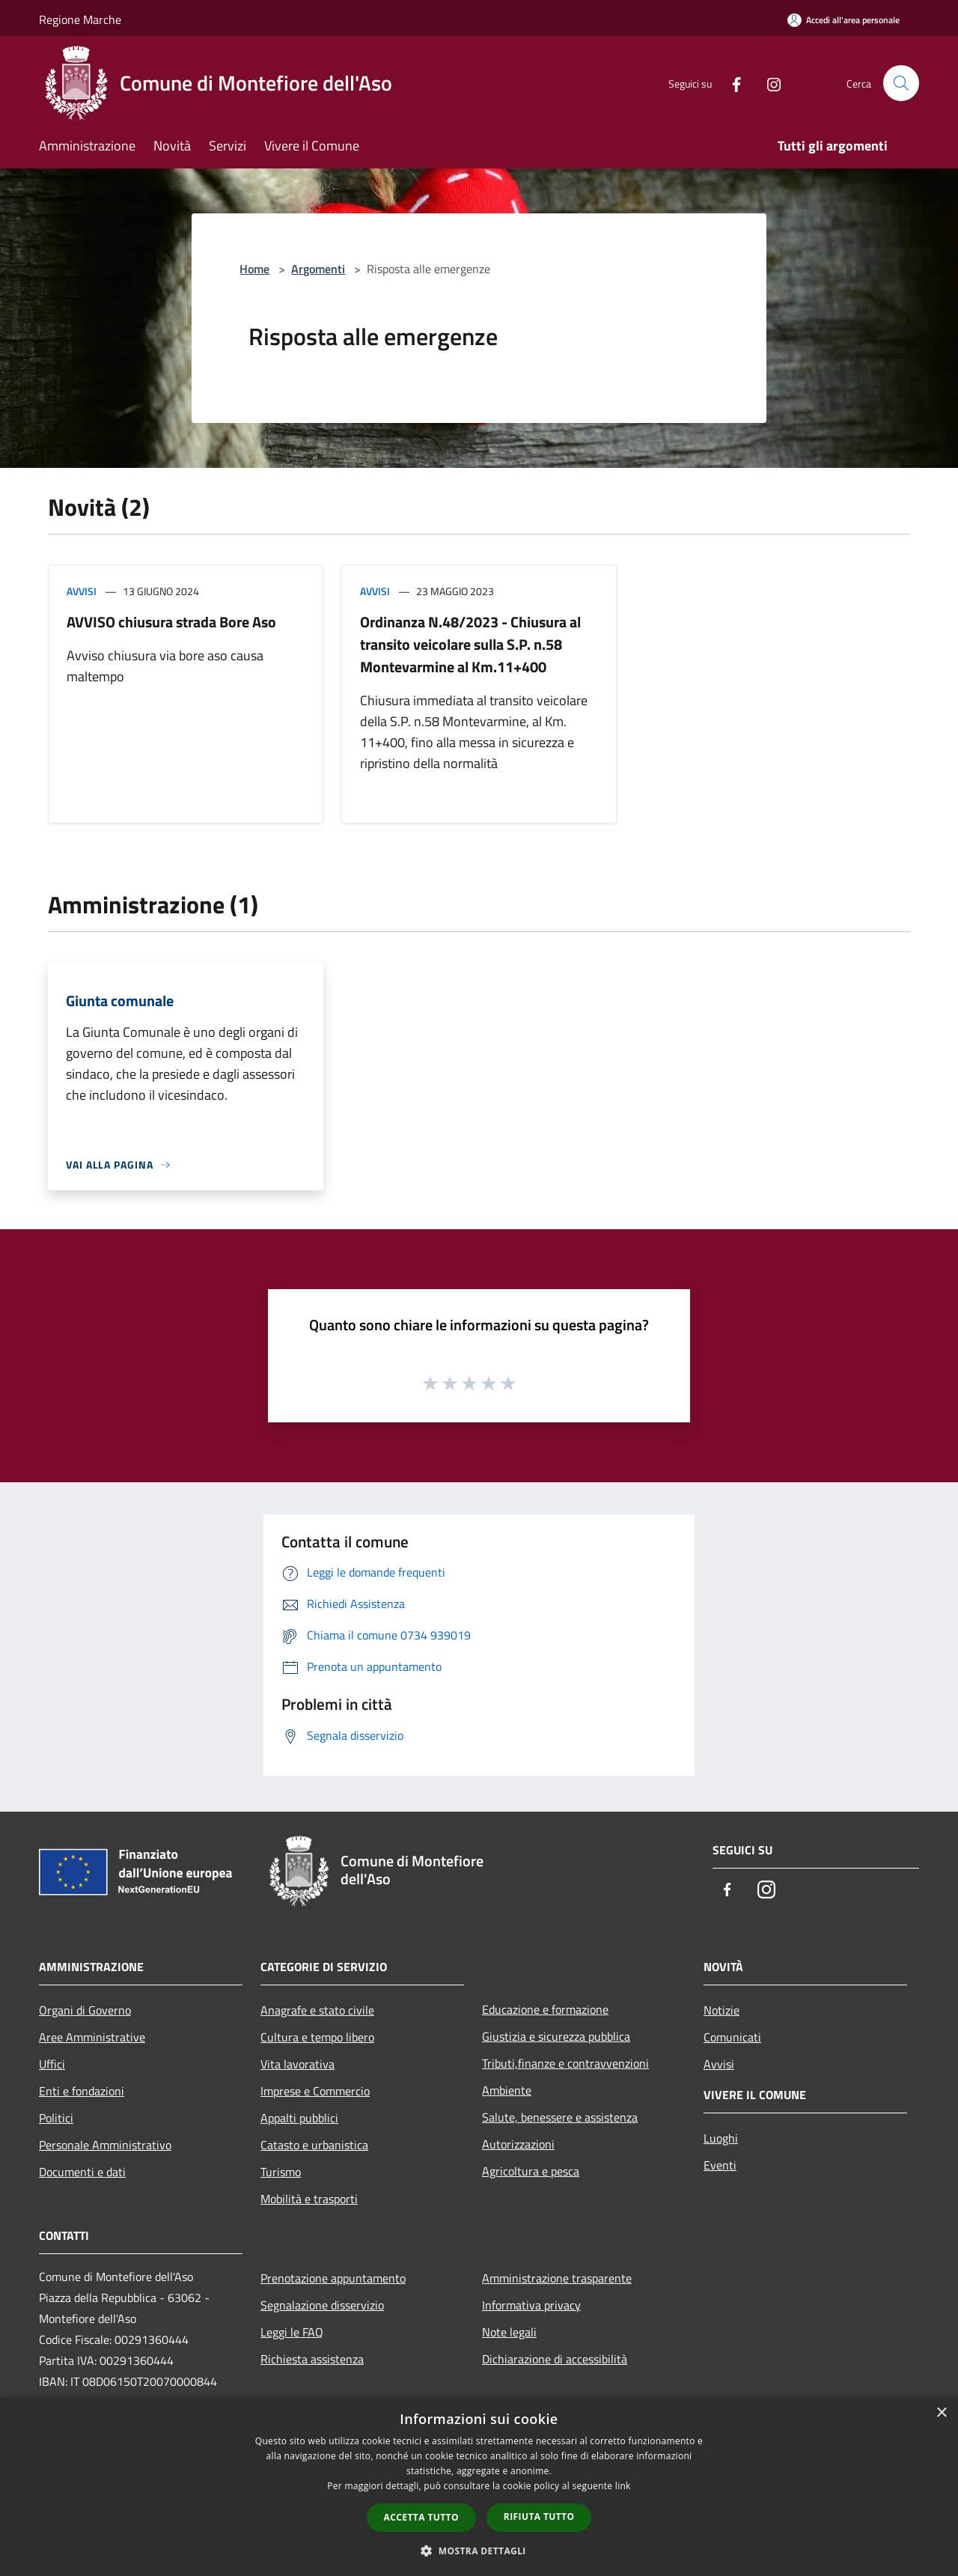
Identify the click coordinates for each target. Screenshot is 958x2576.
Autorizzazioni (518, 2144)
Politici (56, 2118)
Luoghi (721, 2138)
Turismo (280, 2172)
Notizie (721, 2010)
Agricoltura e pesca (530, 2171)
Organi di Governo (85, 2010)
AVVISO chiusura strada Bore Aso (171, 621)
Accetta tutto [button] (421, 2517)
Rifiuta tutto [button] (539, 2516)
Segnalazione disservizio (322, 2305)
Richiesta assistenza (312, 2359)
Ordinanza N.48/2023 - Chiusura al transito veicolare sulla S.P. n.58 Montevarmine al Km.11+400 (470, 644)
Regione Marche (80, 19)
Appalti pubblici (299, 2118)
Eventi (720, 2165)
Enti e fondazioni (81, 2091)
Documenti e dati (82, 2172)
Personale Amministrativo (105, 2145)
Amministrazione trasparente (557, 2278)
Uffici (52, 2064)
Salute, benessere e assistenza (560, 2117)
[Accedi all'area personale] (843, 19)
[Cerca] (901, 83)
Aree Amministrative (92, 2037)
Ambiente (506, 2090)
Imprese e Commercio (315, 2091)
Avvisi (82, 591)
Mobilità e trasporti (309, 2199)
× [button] (941, 2413)
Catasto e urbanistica (314, 2145)
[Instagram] (768, 83)
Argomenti (318, 269)
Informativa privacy (531, 2305)
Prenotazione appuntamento (333, 2278)
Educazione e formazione (545, 2009)
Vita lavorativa (297, 2064)
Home (254, 269)
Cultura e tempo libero (317, 2037)
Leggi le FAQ (291, 2332)
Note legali (509, 2332)
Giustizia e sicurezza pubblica (556, 2036)
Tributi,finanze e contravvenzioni (565, 2063)
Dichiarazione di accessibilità (554, 2359)
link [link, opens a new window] (623, 2485)
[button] (479, 2550)
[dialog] (479, 2486)
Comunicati (732, 2037)
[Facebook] (730, 83)
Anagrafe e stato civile (317, 2010)
